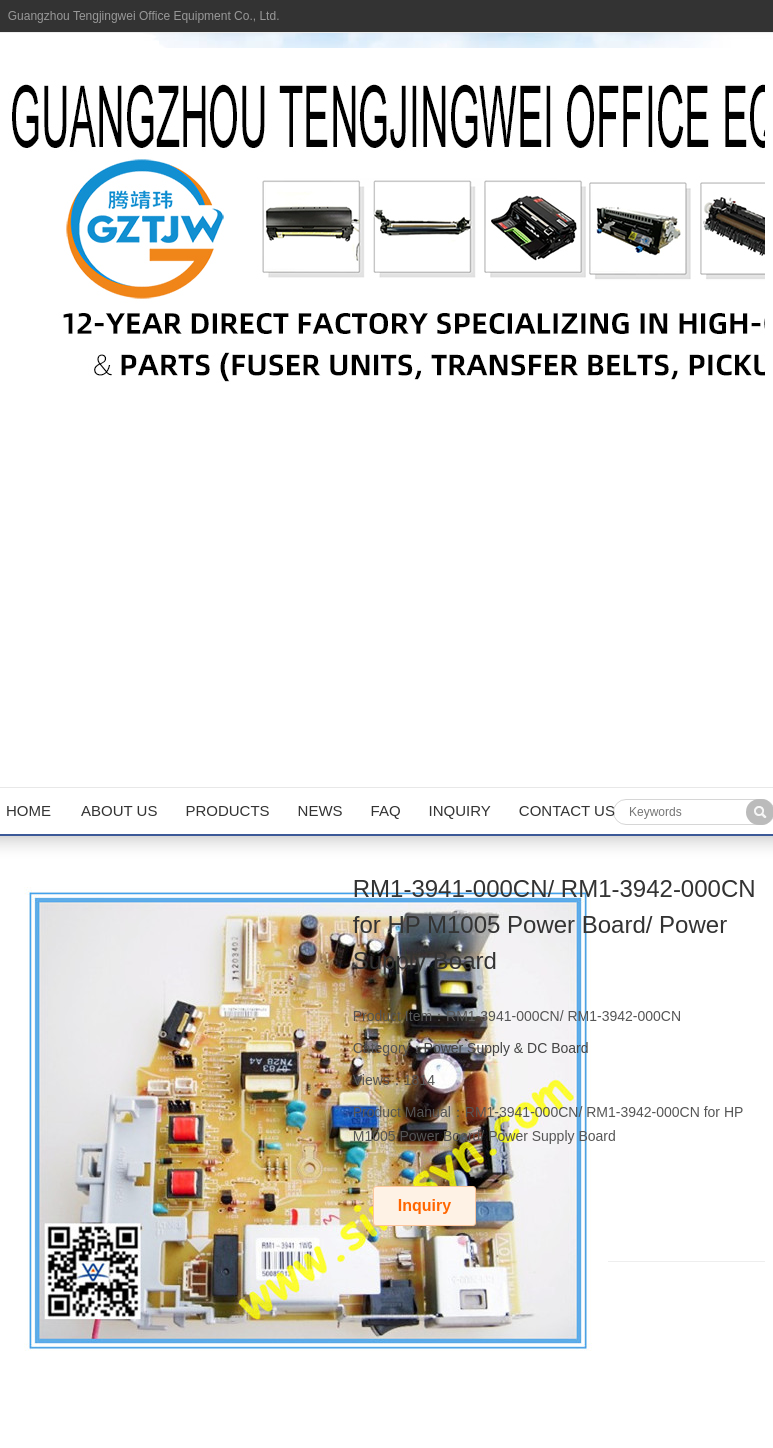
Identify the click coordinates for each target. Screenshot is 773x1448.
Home (28, 810)
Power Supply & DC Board (506, 1048)
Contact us (567, 810)
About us (119, 810)
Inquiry (460, 810)
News (320, 810)
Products (227, 810)
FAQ (386, 810)
